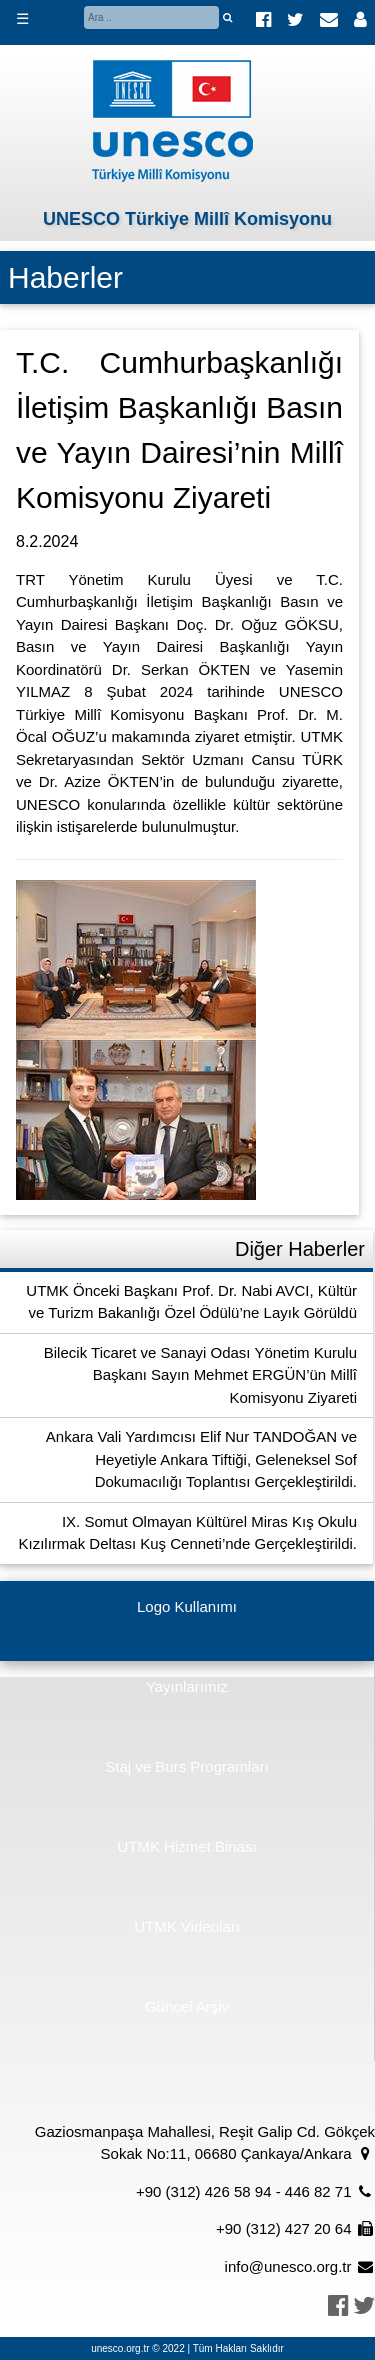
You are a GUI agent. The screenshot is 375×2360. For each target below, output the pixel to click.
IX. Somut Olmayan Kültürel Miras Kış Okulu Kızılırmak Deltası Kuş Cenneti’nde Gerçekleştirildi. (188, 1533)
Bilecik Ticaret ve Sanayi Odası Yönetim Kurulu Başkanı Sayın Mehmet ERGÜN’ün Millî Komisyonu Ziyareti (200, 1375)
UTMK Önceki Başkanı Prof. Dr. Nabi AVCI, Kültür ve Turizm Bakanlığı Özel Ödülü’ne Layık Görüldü (191, 1302)
